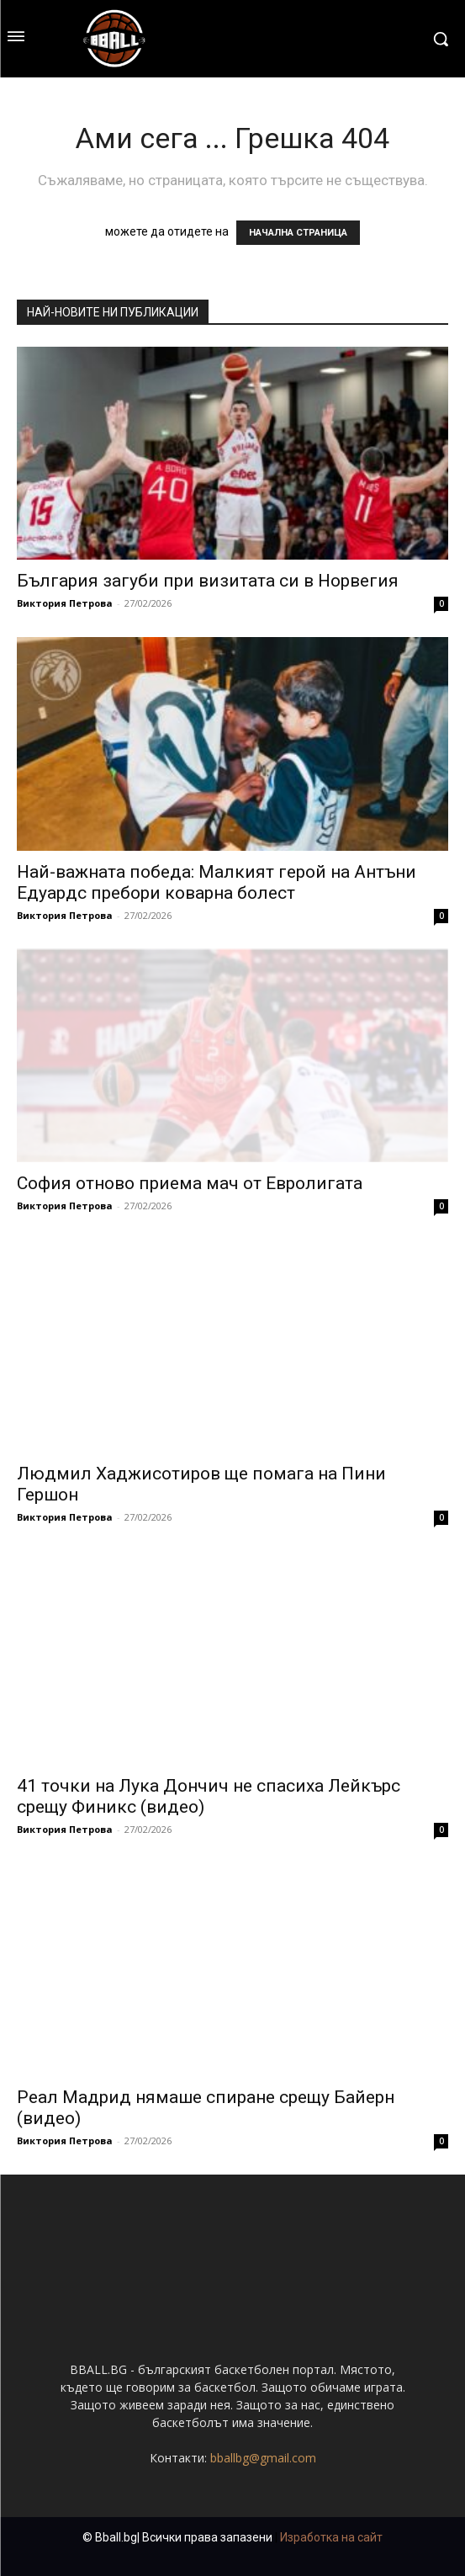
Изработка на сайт (331, 2537)
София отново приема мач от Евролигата (189, 1183)
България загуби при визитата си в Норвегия (208, 581)
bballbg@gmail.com (263, 2458)
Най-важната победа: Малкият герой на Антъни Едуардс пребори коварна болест (216, 882)
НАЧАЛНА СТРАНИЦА (298, 232)
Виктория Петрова (65, 603)
